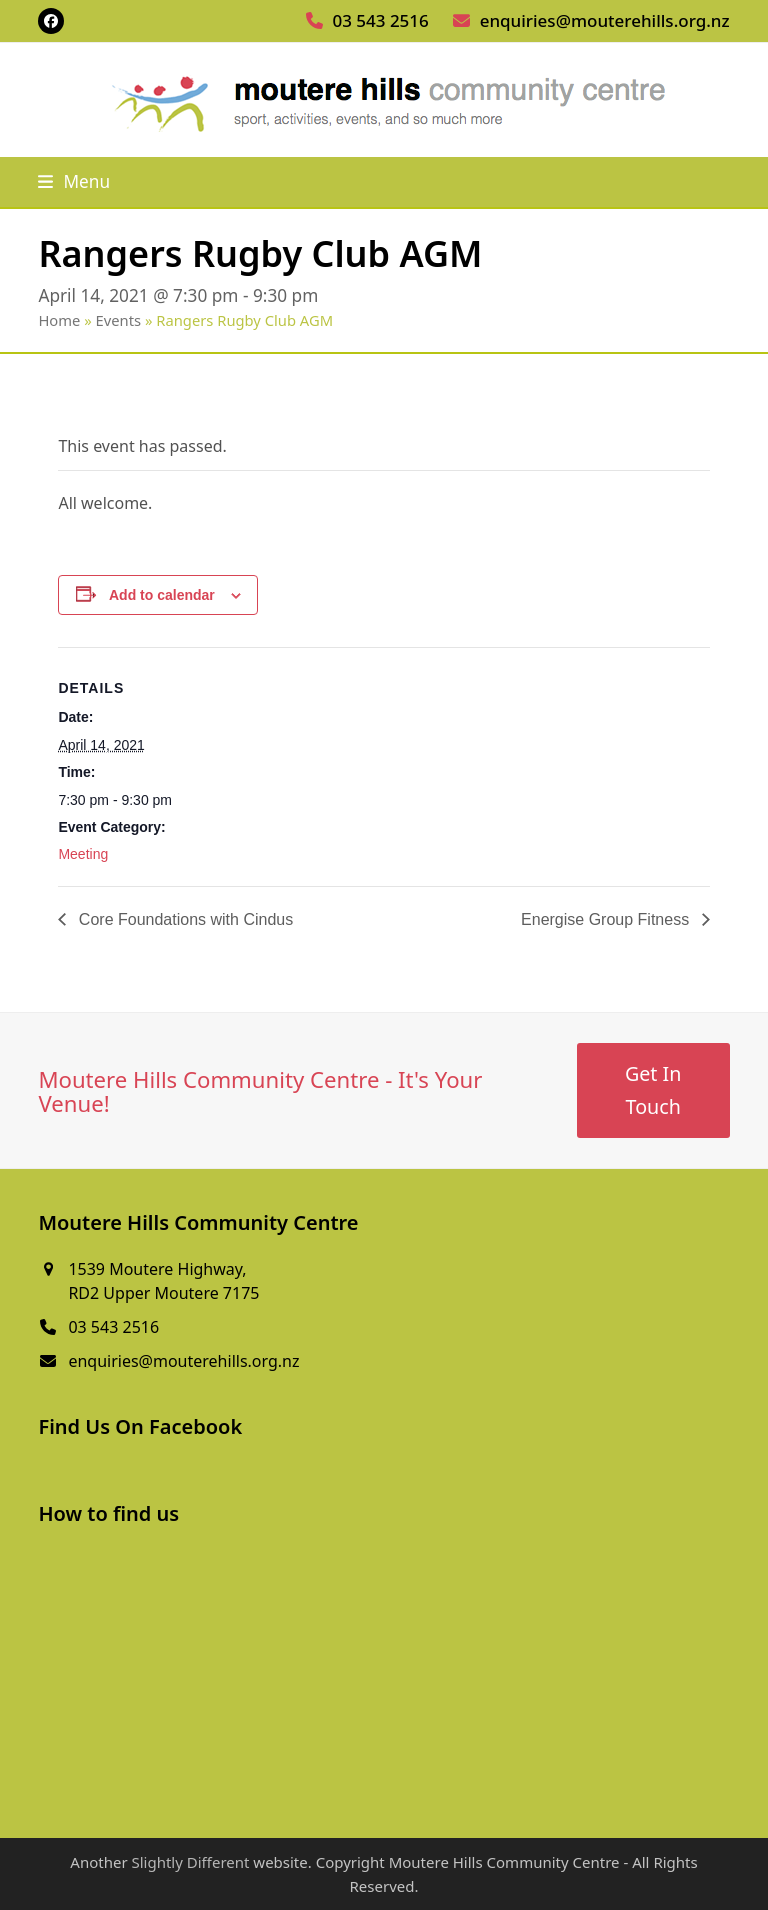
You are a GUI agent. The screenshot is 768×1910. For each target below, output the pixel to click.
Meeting (83, 854)
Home (59, 320)
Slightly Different (190, 1862)
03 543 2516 (380, 20)
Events (119, 320)
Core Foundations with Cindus (183, 919)
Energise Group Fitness (607, 919)
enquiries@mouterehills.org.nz (605, 20)
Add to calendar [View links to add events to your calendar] (162, 595)
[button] (74, 181)
